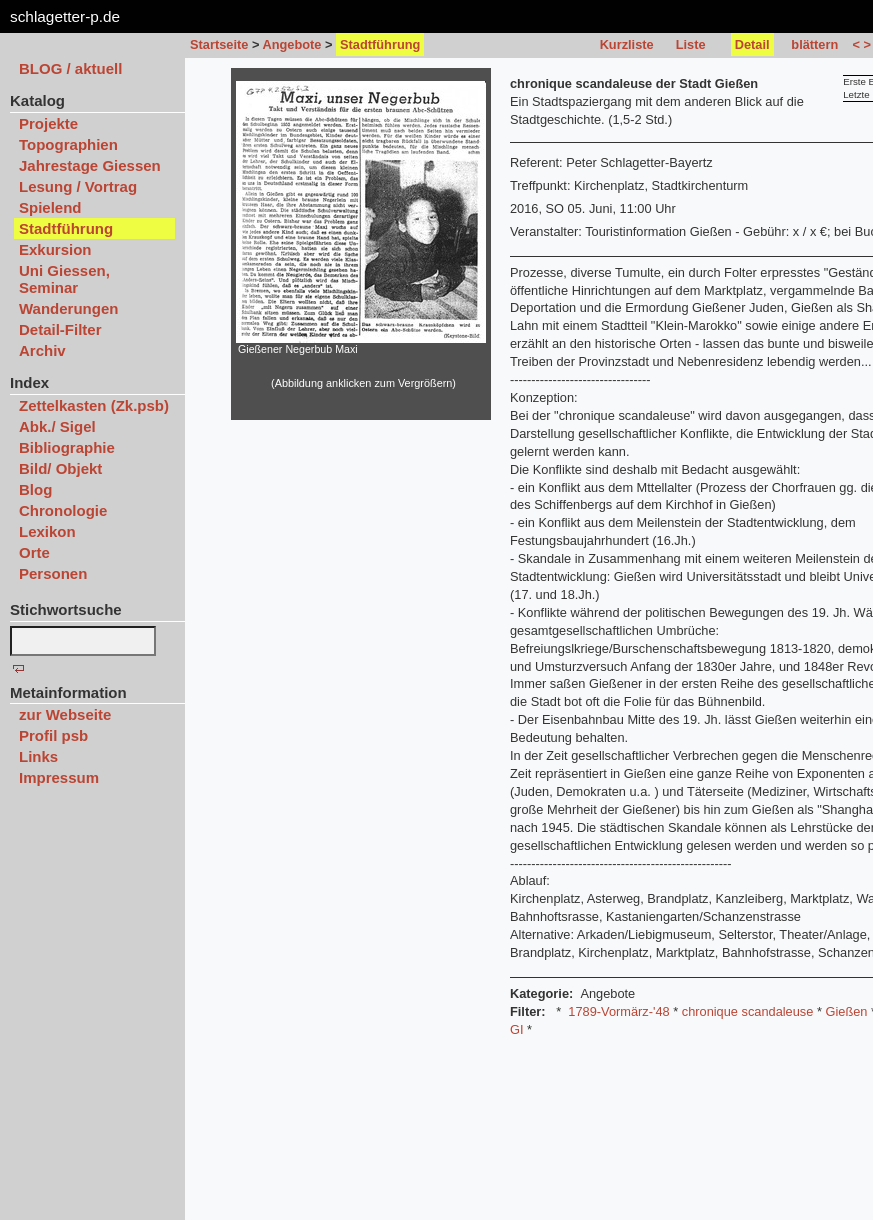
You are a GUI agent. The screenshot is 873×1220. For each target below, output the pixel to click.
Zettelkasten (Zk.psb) (94, 405)
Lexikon (47, 531)
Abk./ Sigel (57, 426)
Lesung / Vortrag (78, 186)
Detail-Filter (60, 329)
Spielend (50, 207)
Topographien (68, 144)
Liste (691, 44)
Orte (34, 552)
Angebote (291, 44)
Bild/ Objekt (60, 468)
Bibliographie (67, 447)
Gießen (846, 1011)
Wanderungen (68, 308)
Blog (35, 489)
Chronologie (63, 510)
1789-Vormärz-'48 (618, 1011)
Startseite (219, 44)
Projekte (48, 123)
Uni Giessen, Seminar (64, 279)
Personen (53, 573)
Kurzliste (627, 44)
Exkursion (55, 249)
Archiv (42, 350)
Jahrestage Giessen (90, 165)
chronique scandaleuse (748, 1011)
